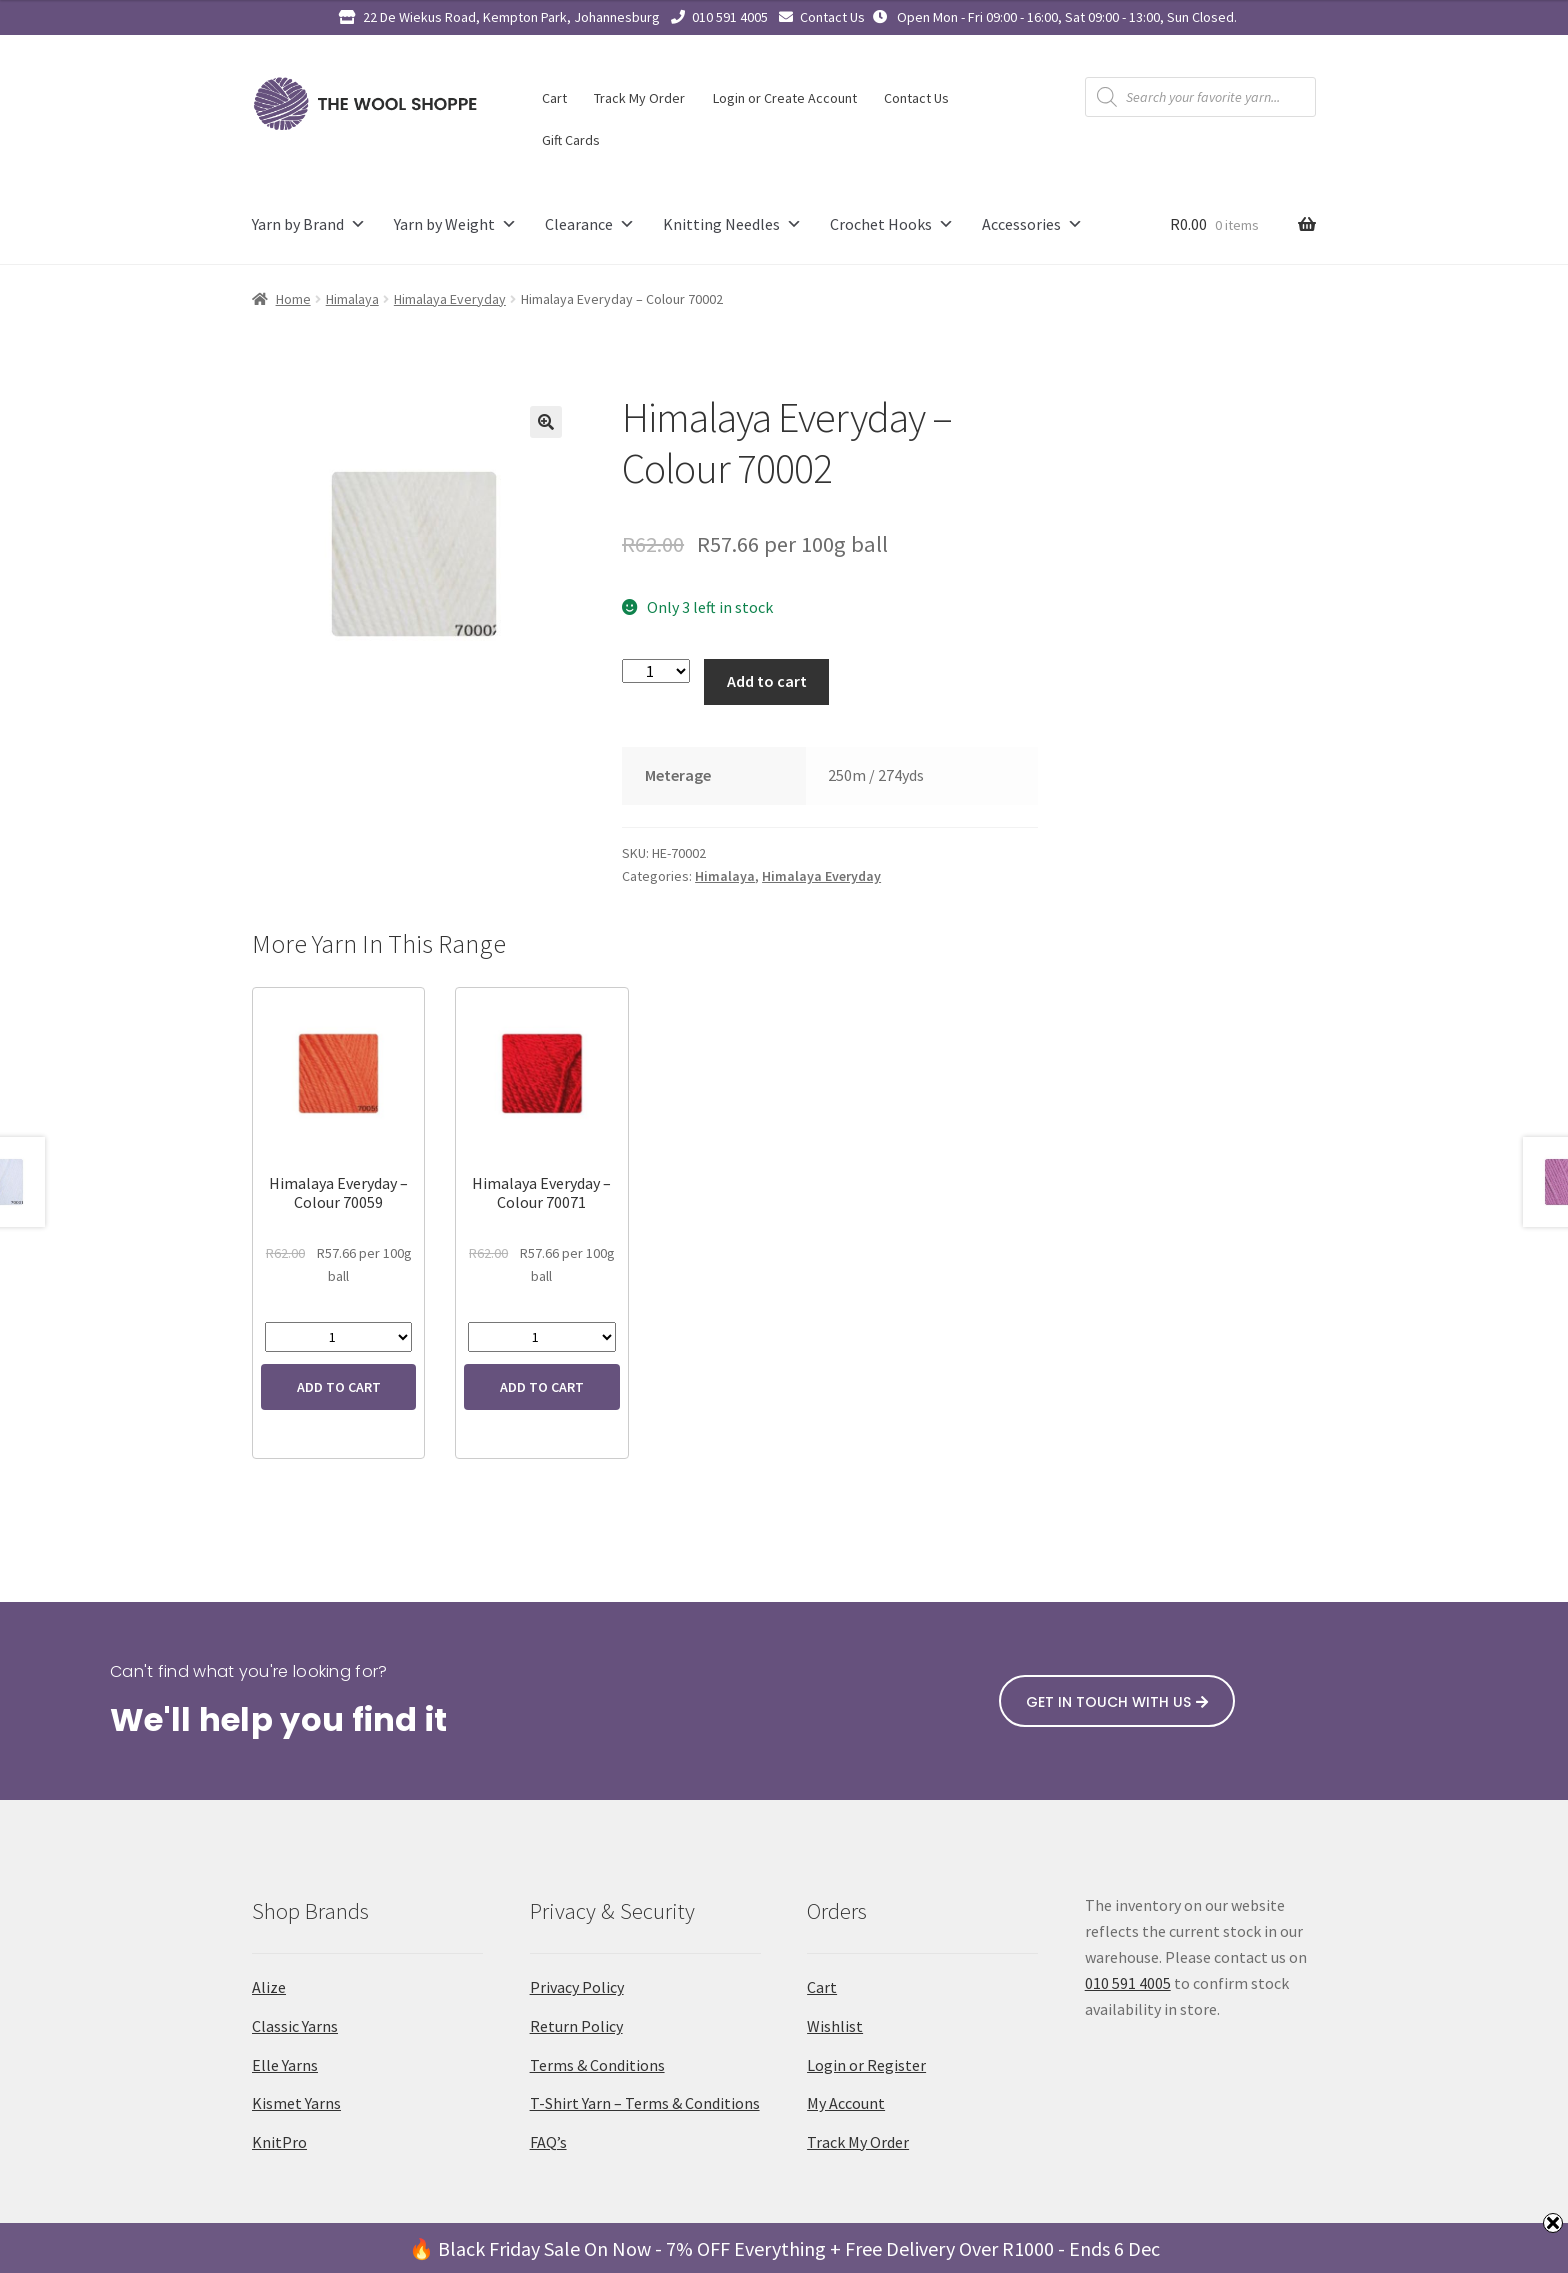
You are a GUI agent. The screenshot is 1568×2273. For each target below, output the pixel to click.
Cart (554, 98)
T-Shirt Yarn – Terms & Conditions (645, 2103)
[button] (546, 422)
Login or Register (866, 2065)
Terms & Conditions (597, 2065)
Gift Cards (571, 140)
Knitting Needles (732, 224)
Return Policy (576, 2026)
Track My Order (639, 98)
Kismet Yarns (296, 2103)
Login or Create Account (785, 98)
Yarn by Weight (455, 224)
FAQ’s (548, 2142)
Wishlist (835, 2026)
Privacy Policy (577, 1987)
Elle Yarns (285, 2065)
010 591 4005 (730, 17)
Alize (269, 1987)
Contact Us (832, 17)
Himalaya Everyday (450, 299)
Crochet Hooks (892, 224)
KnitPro (279, 2142)
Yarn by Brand (309, 224)
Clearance (590, 224)
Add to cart (767, 681)
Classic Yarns (295, 2026)
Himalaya (352, 299)
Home (293, 299)
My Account (846, 2103)
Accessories (1032, 224)
